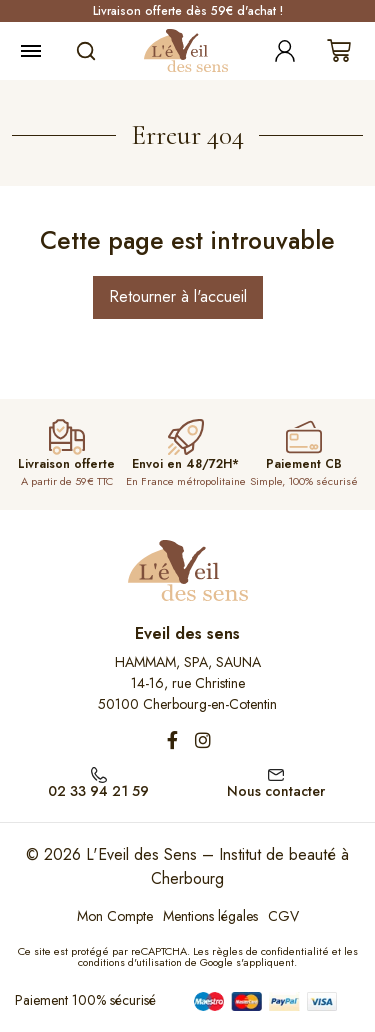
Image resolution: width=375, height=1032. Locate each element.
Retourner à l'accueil (178, 296)
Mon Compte (115, 916)
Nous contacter (276, 791)
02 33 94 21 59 (98, 791)
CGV (283, 916)
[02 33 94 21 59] (99, 773)
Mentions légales (210, 916)
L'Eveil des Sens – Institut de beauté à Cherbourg (217, 866)
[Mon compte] (285, 51)
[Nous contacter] (276, 773)
